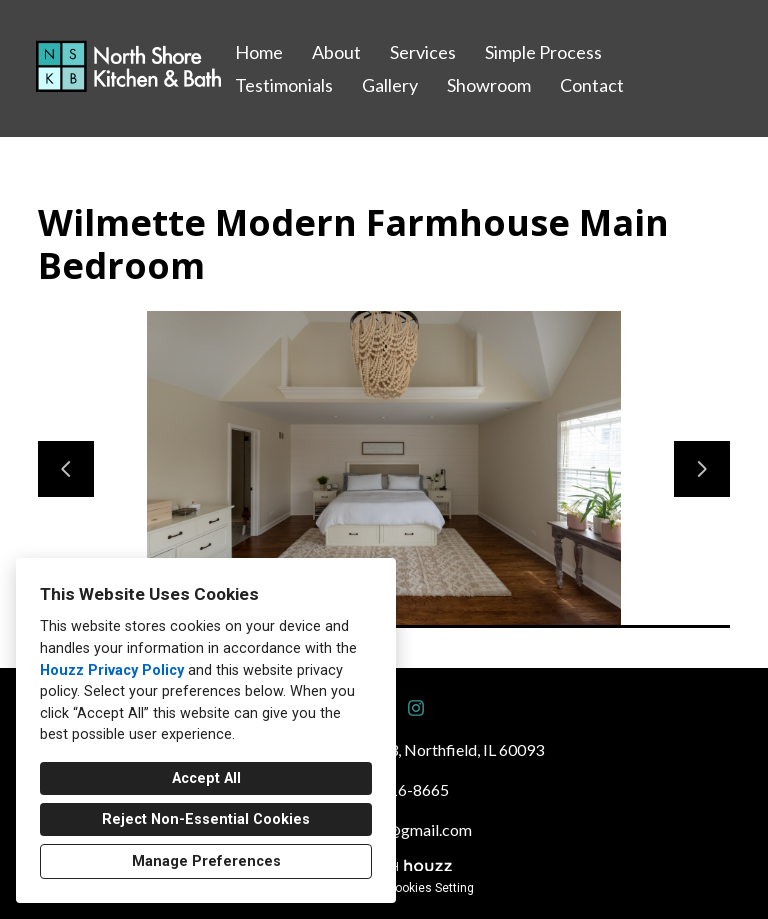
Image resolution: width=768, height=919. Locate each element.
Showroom (489, 85)
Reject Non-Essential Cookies (206, 819)
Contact (592, 85)
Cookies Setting (430, 888)
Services (423, 52)
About (336, 52)
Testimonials (284, 85)
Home (259, 52)
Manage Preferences (206, 861)
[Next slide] (702, 469)
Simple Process (543, 52)
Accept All (206, 778)
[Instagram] (416, 708)
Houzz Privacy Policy (112, 670)
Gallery (390, 85)
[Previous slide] (66, 469)
